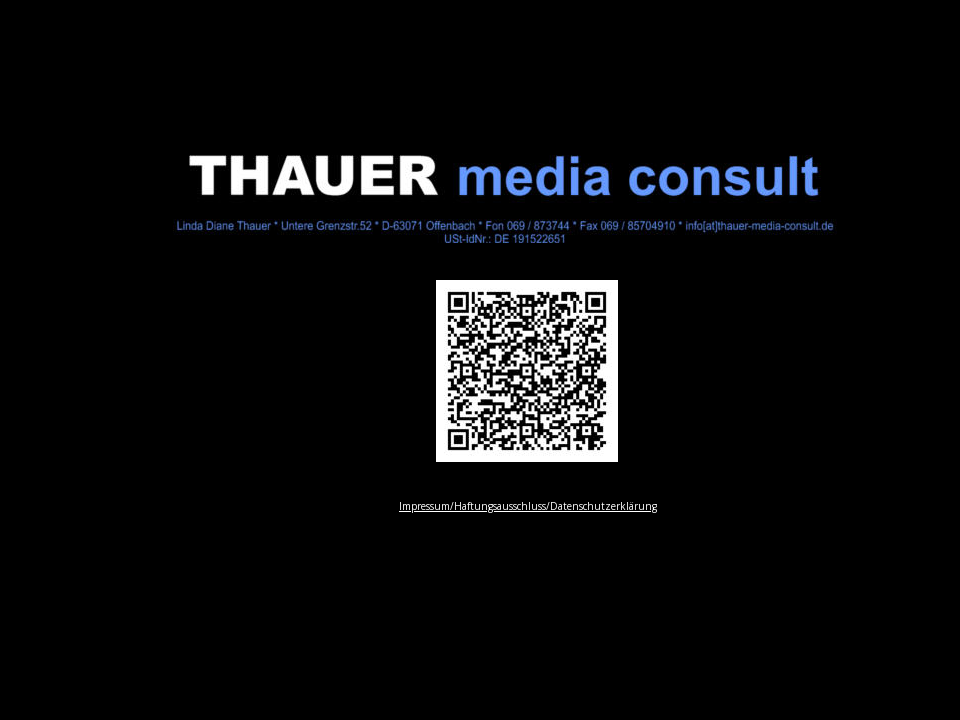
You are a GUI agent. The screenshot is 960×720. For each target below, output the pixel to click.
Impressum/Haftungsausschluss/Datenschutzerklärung (528, 506)
